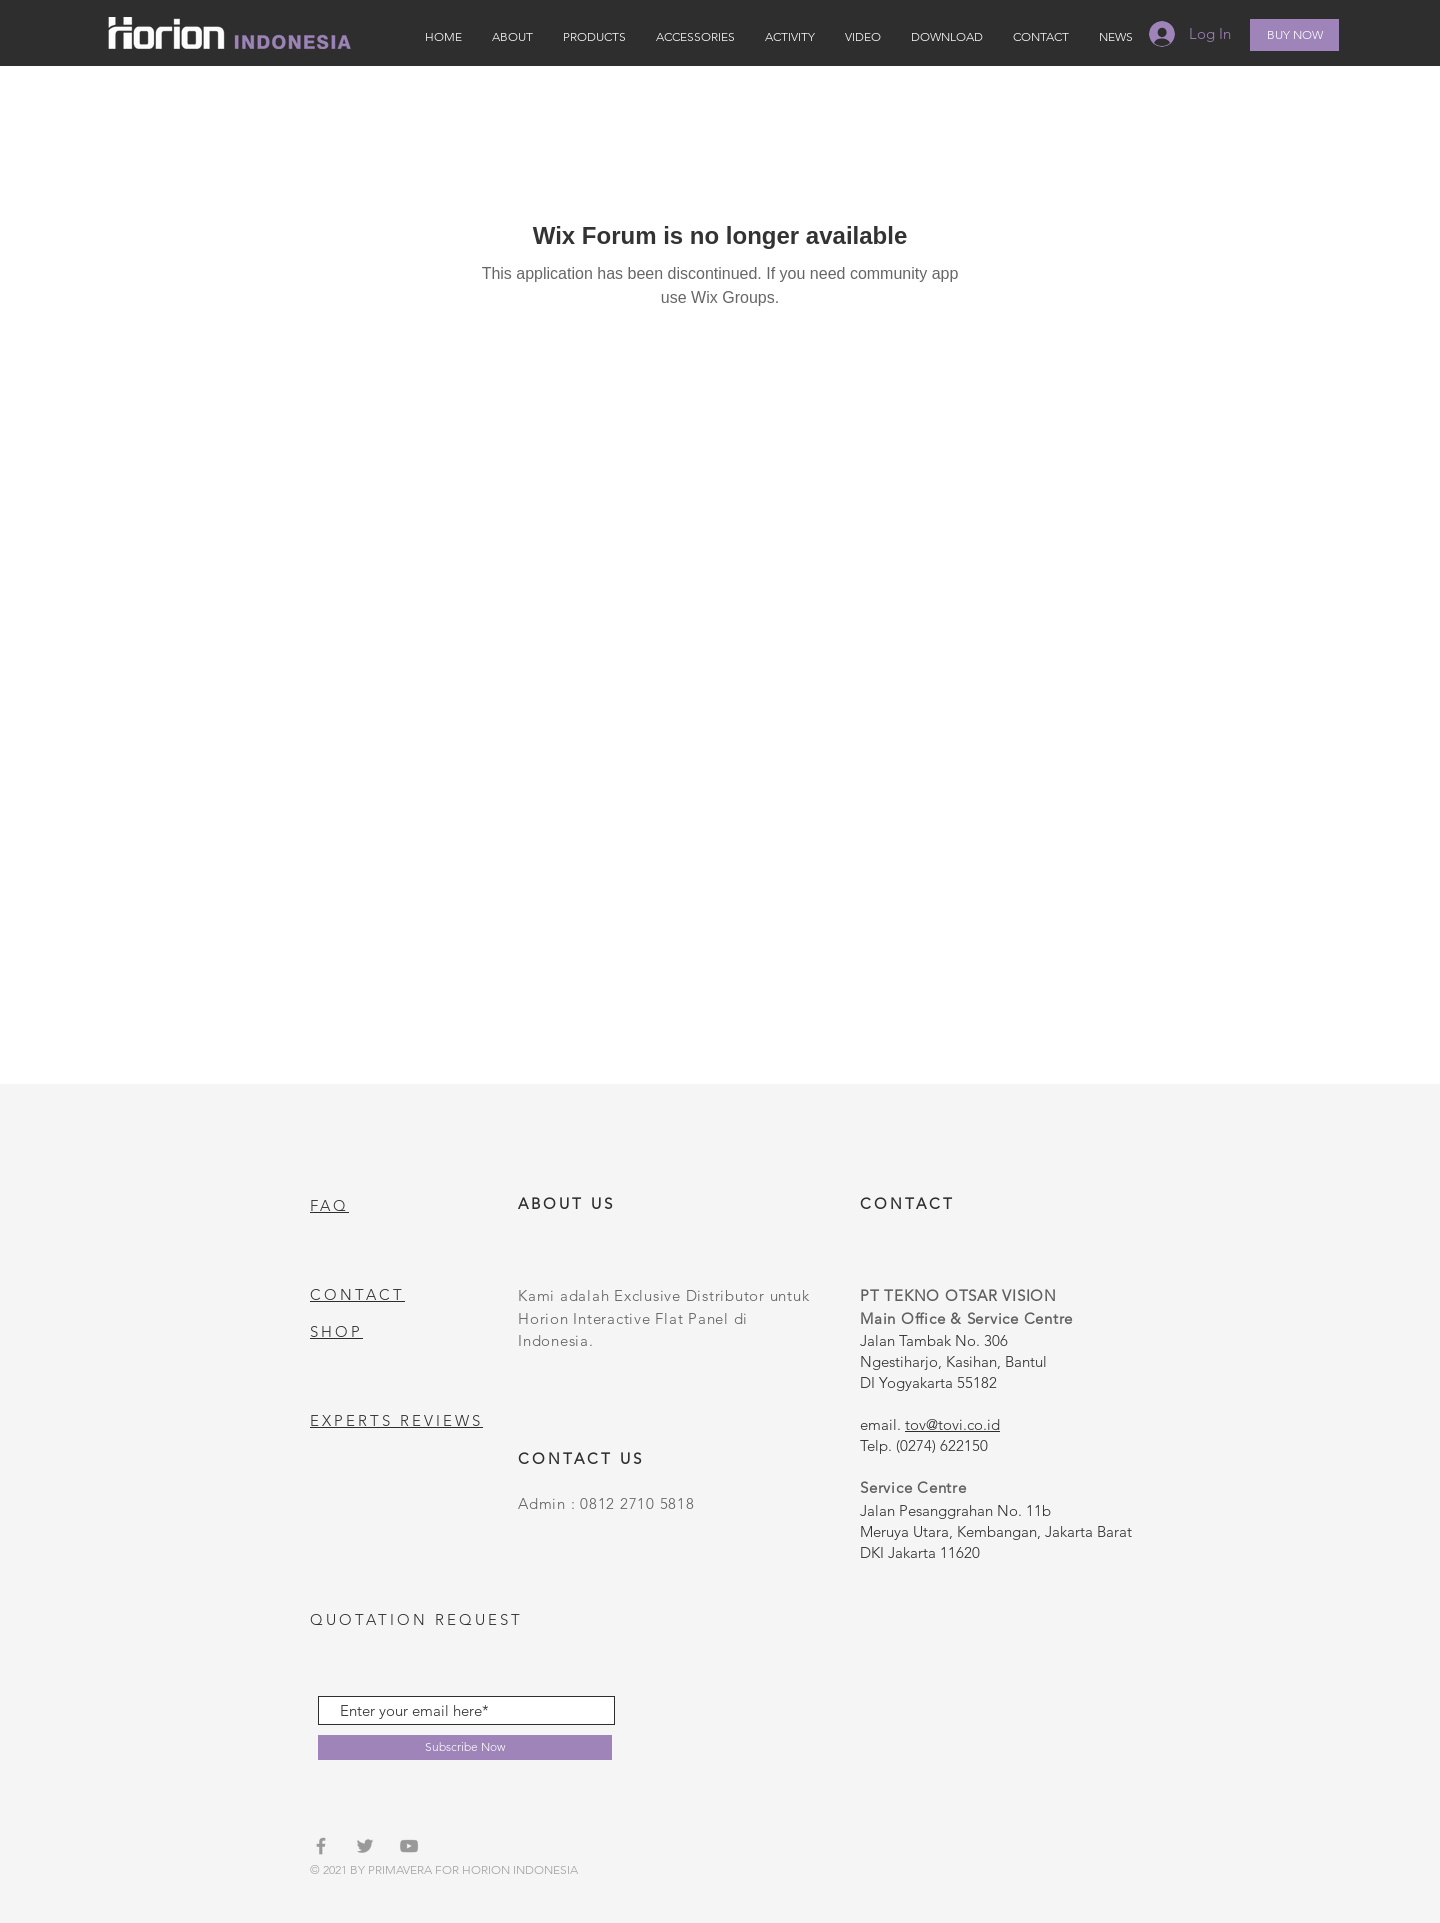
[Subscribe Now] (465, 1747)
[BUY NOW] (1294, 35)
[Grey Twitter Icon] (365, 1846)
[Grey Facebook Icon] (321, 1846)
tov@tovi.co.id (952, 1424)
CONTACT (357, 1294)
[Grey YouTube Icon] (409, 1846)
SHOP (336, 1331)
